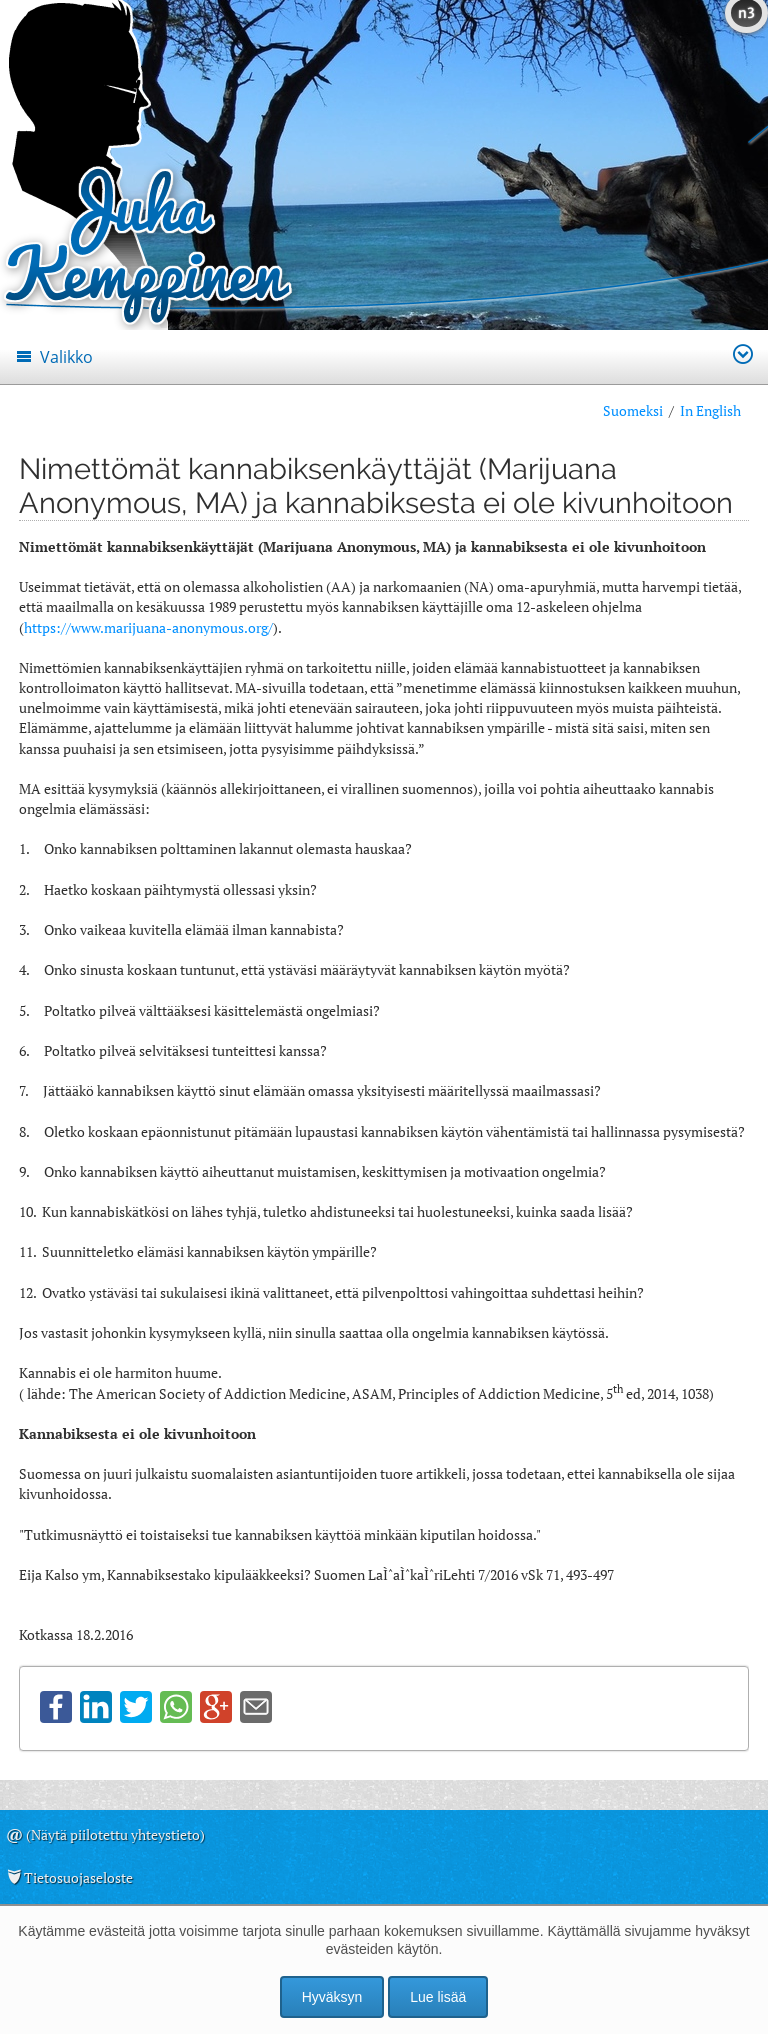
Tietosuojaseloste (78, 1877)
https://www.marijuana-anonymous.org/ (148, 627)
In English (710, 410)
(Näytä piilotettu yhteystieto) (115, 1834)
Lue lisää (438, 1997)
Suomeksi (633, 410)
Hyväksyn (332, 1997)
